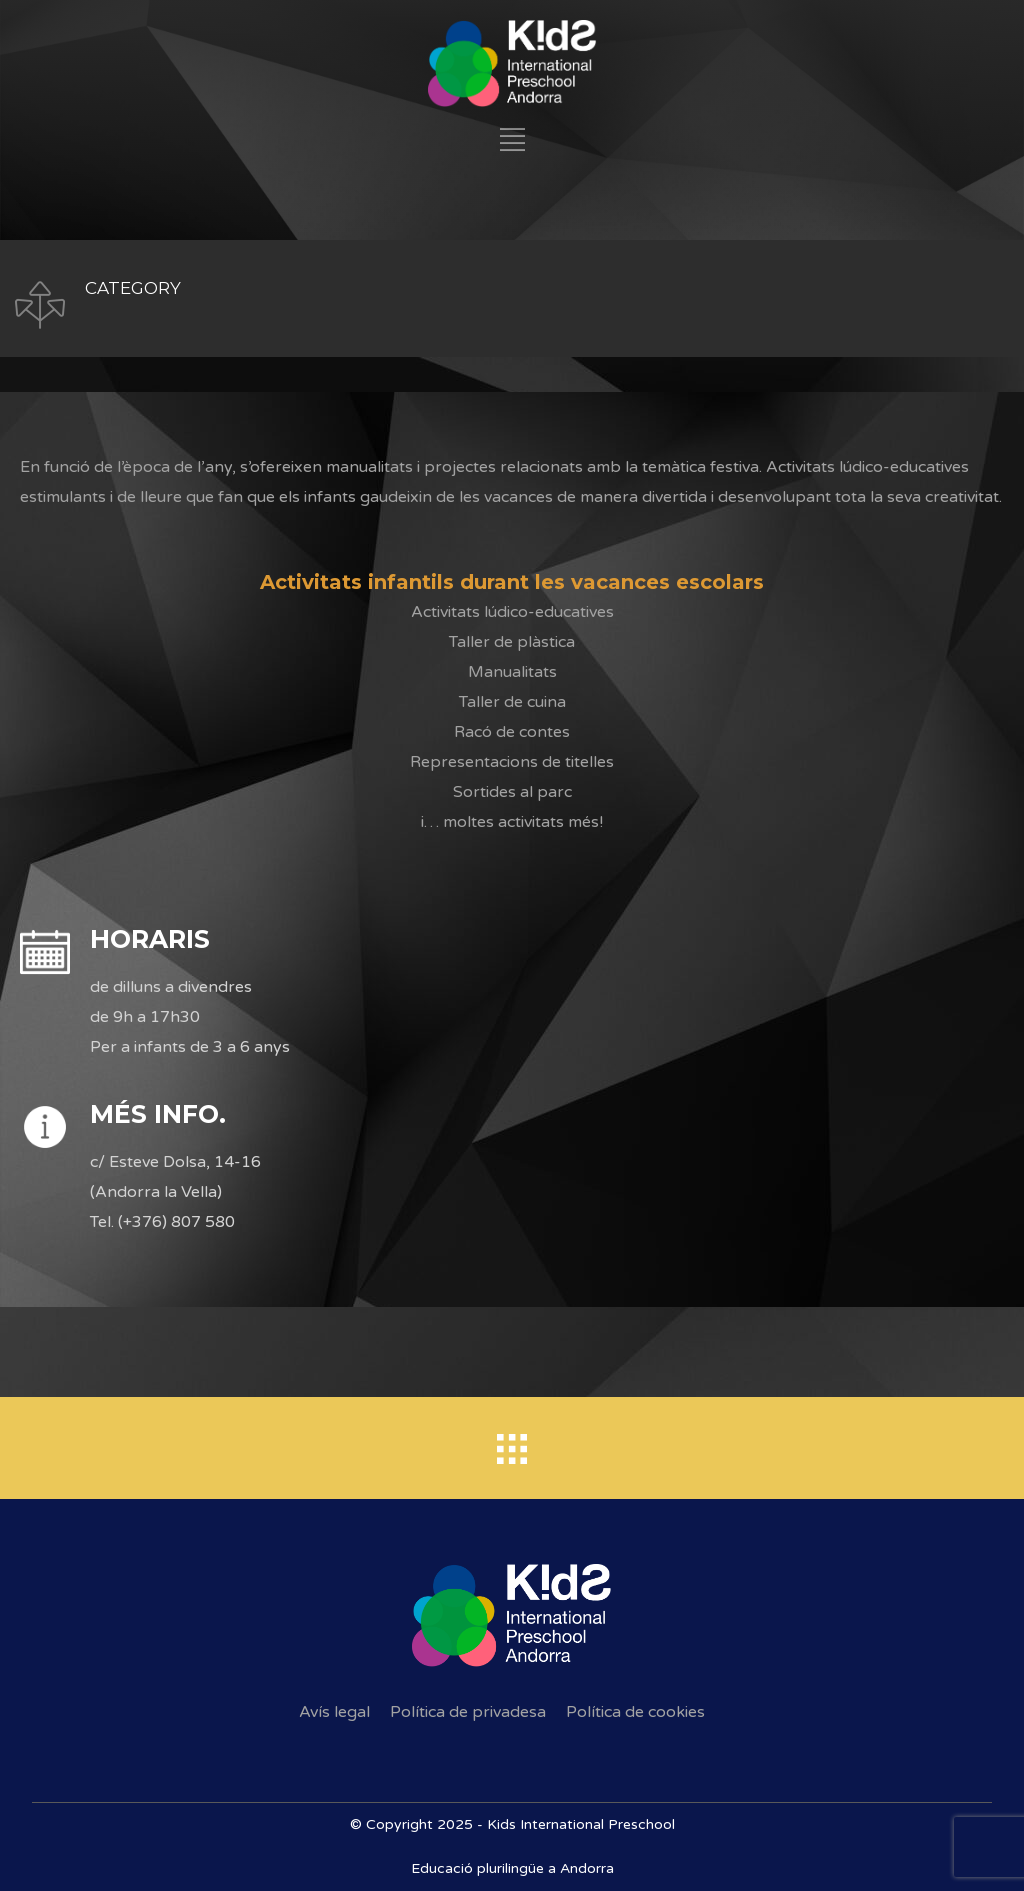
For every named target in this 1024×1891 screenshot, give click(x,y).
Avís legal (334, 1712)
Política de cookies (635, 1712)
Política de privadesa (468, 1712)
